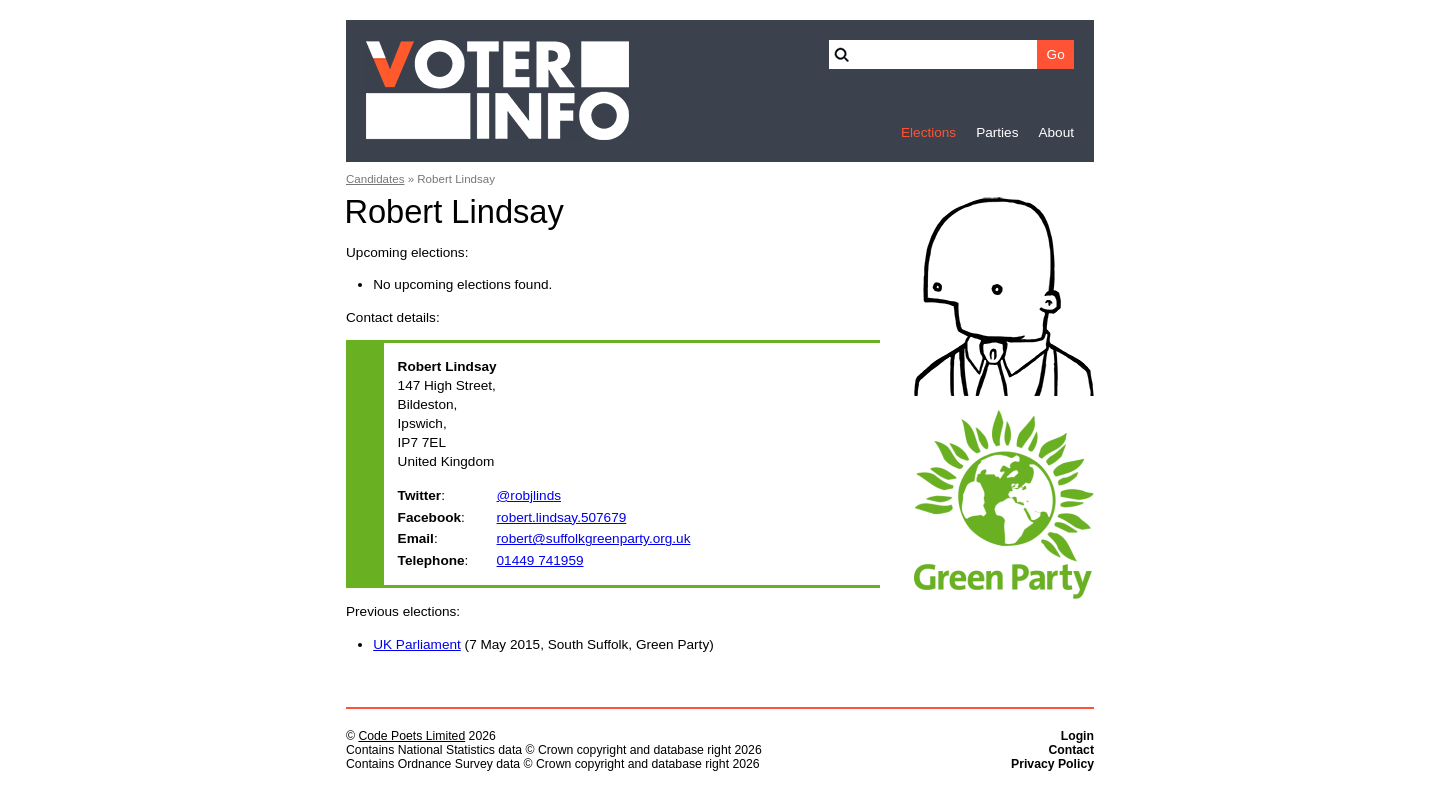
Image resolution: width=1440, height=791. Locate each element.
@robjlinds (529, 495)
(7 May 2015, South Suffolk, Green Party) (543, 644)
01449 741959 (540, 560)
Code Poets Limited (411, 736)
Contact (1071, 750)
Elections (928, 132)
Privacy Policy (1052, 764)
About (1056, 132)
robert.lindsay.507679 (562, 517)
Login (1077, 736)
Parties (997, 132)
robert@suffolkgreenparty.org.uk (594, 538)
